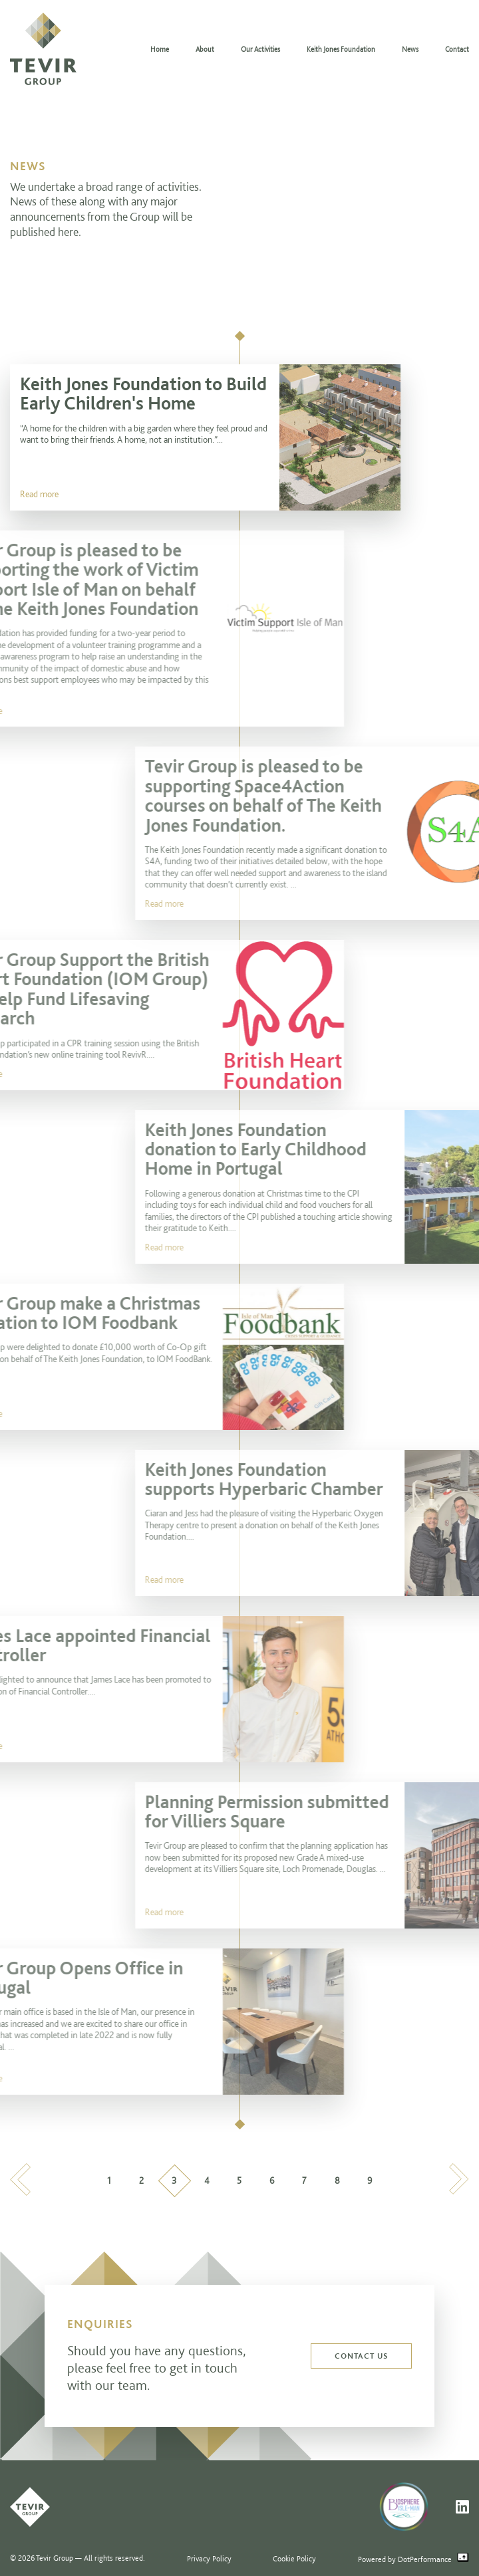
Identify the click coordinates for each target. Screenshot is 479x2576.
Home (159, 49)
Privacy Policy (209, 2558)
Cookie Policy (294, 2558)
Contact (457, 49)
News (410, 49)
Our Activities (260, 49)
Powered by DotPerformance (413, 2558)
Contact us (361, 2356)
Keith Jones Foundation (341, 49)
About (205, 49)
